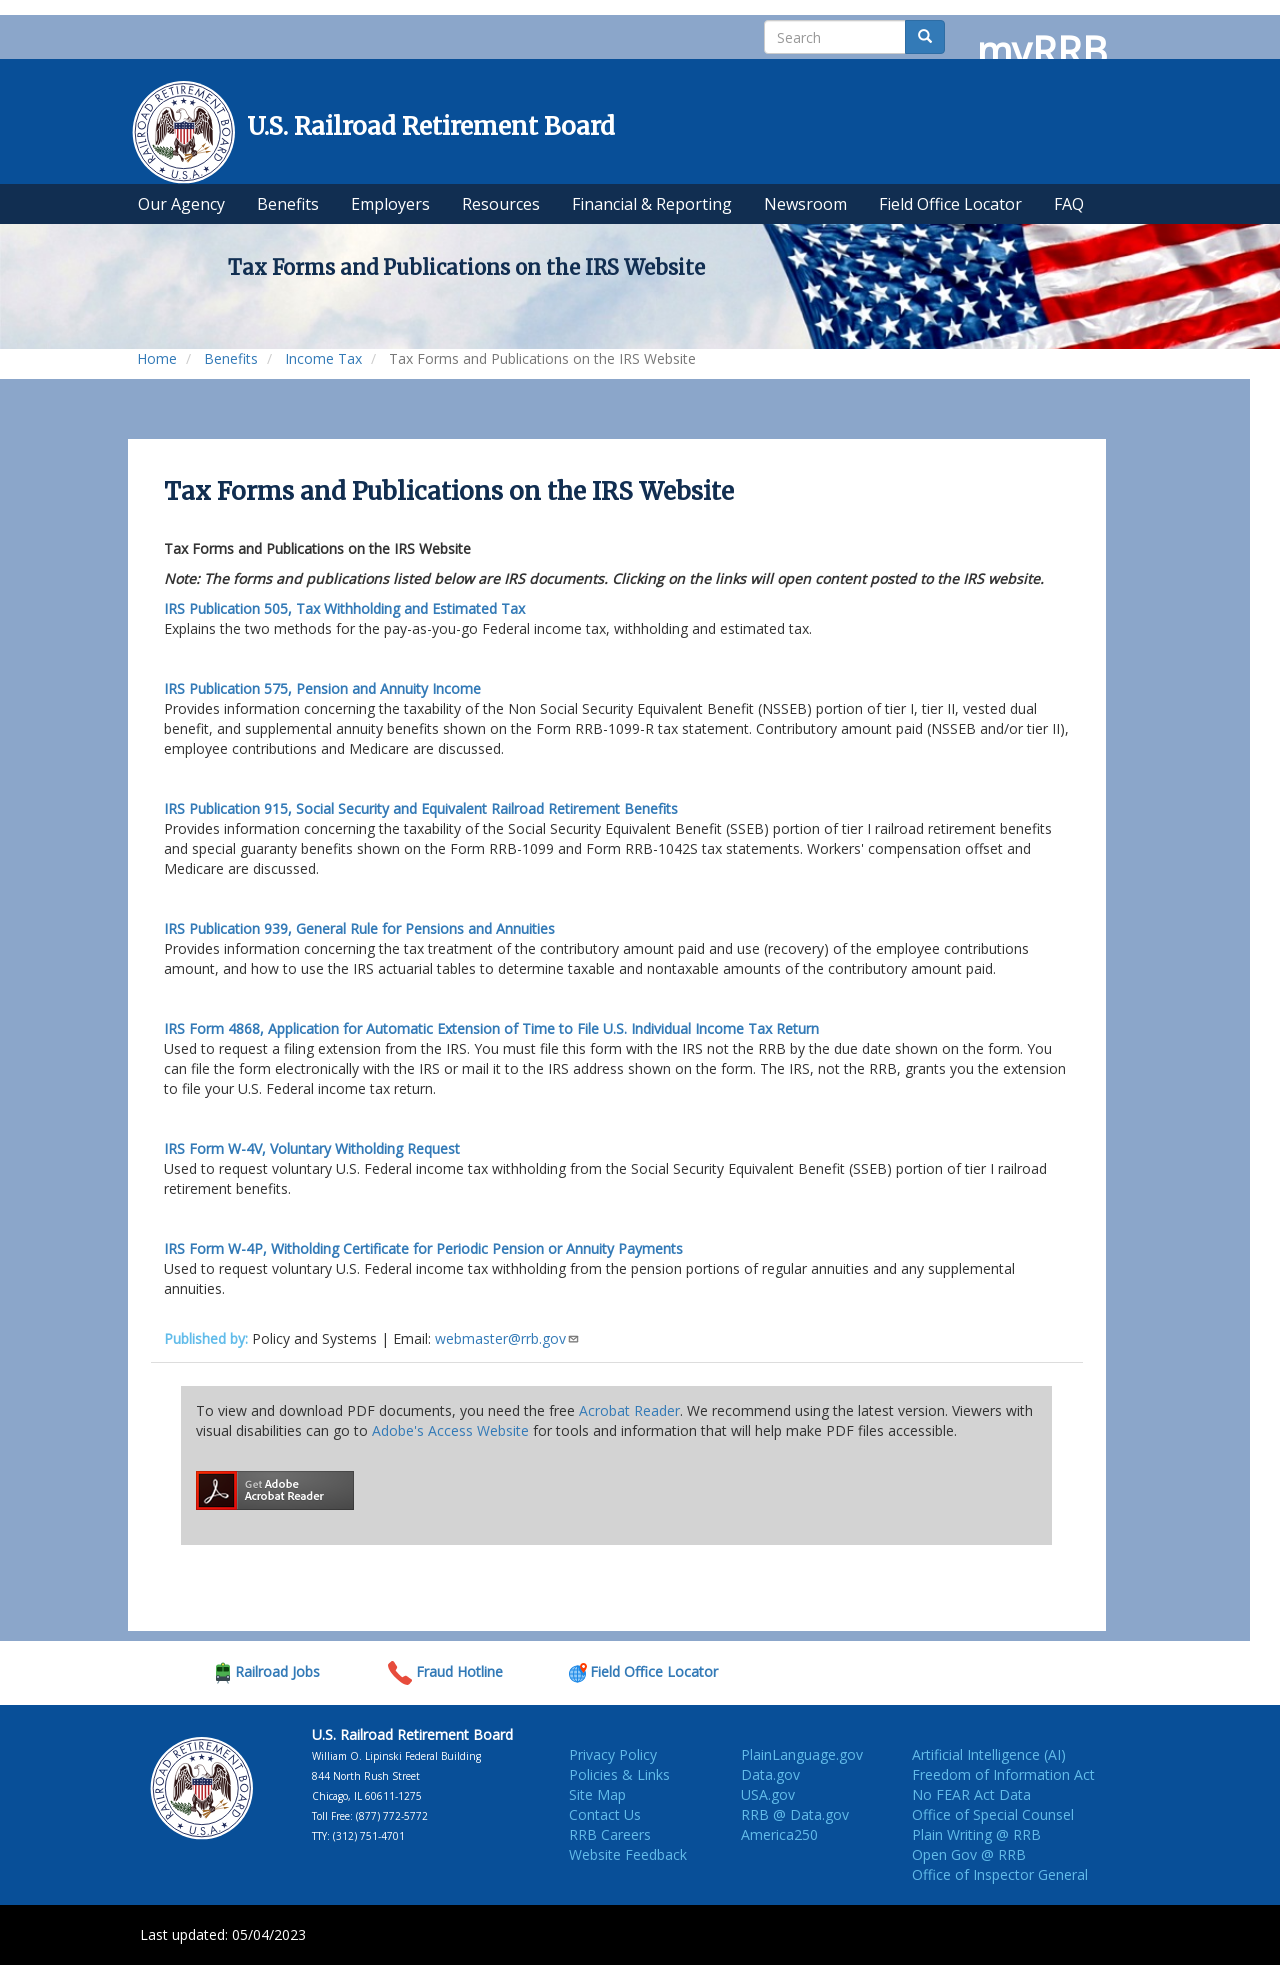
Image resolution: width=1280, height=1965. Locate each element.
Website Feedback (628, 1854)
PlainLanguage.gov (802, 1754)
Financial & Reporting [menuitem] (652, 204)
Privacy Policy (613, 1754)
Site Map (597, 1794)
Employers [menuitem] (390, 204)
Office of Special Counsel (993, 1814)
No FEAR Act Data (971, 1794)
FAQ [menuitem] (1069, 204)
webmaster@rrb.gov (507, 1338)
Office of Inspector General (1000, 1874)
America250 (779, 1834)
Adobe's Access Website (450, 1430)
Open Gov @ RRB (969, 1854)
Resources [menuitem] (501, 204)
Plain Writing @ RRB (976, 1834)
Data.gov (770, 1774)
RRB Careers (610, 1834)
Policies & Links (619, 1774)
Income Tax (323, 358)
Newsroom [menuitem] (805, 204)
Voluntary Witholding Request (312, 1148)
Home (157, 358)
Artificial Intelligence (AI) (989, 1754)
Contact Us (605, 1814)
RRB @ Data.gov (795, 1814)
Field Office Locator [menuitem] (950, 204)
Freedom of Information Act (1003, 1774)
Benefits (231, 358)
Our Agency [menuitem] (181, 204)
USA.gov (768, 1794)
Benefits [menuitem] (288, 204)
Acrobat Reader (629, 1410)
